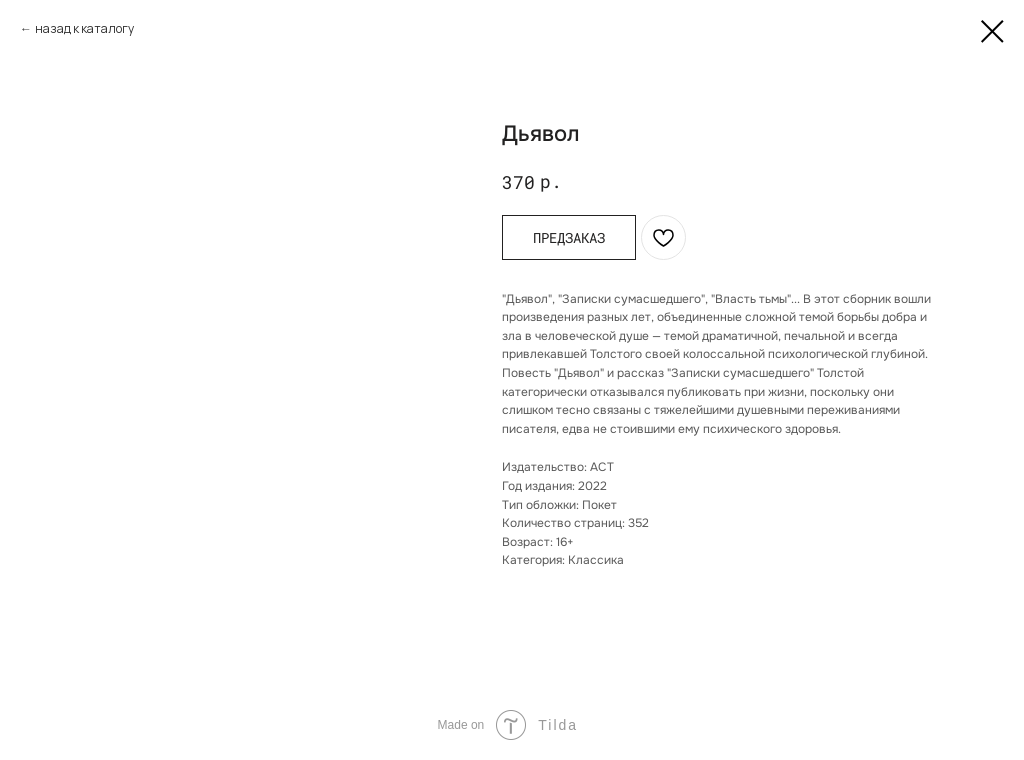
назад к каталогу (84, 28)
